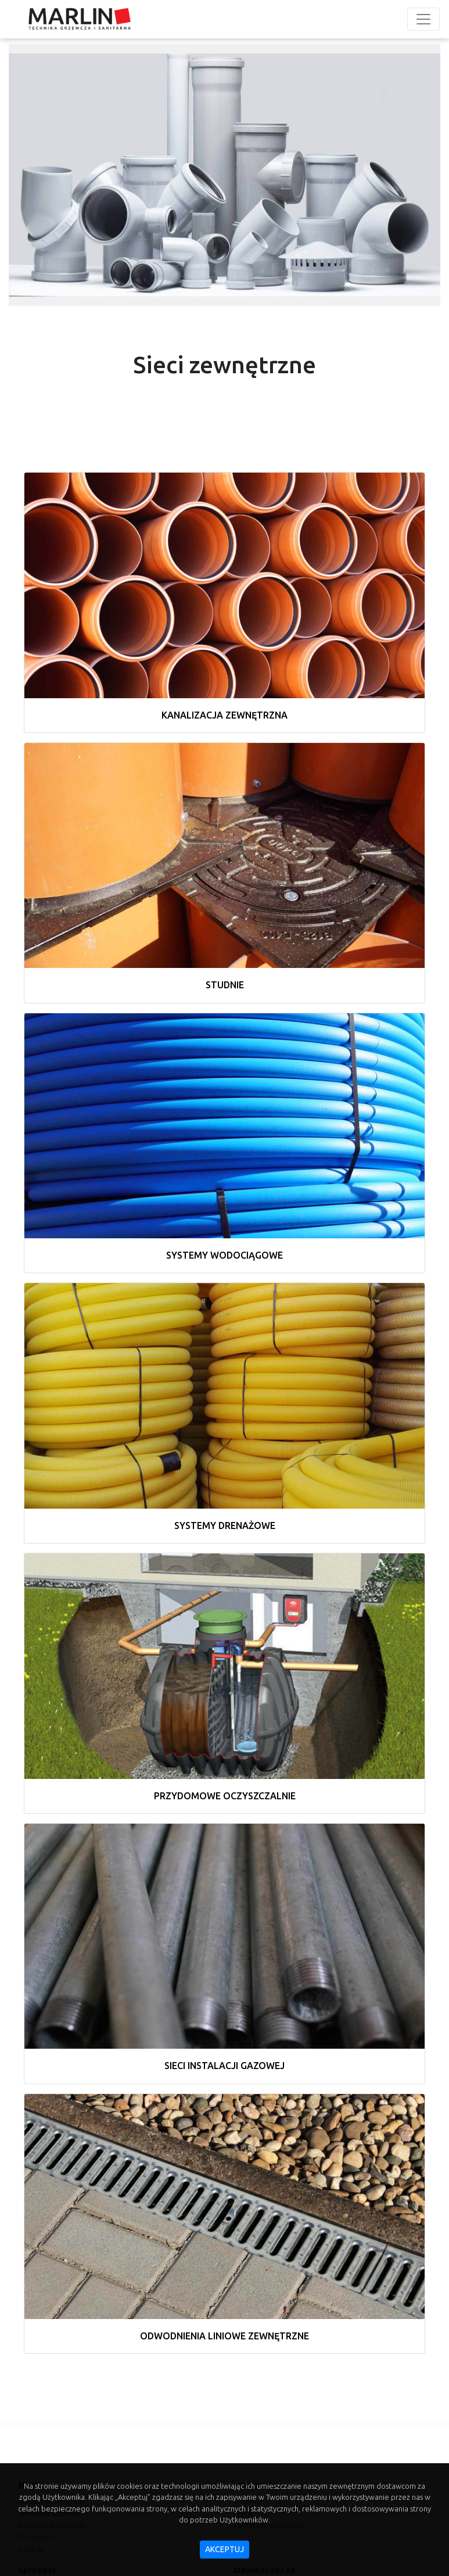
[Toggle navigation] (423, 19)
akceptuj (224, 2549)
